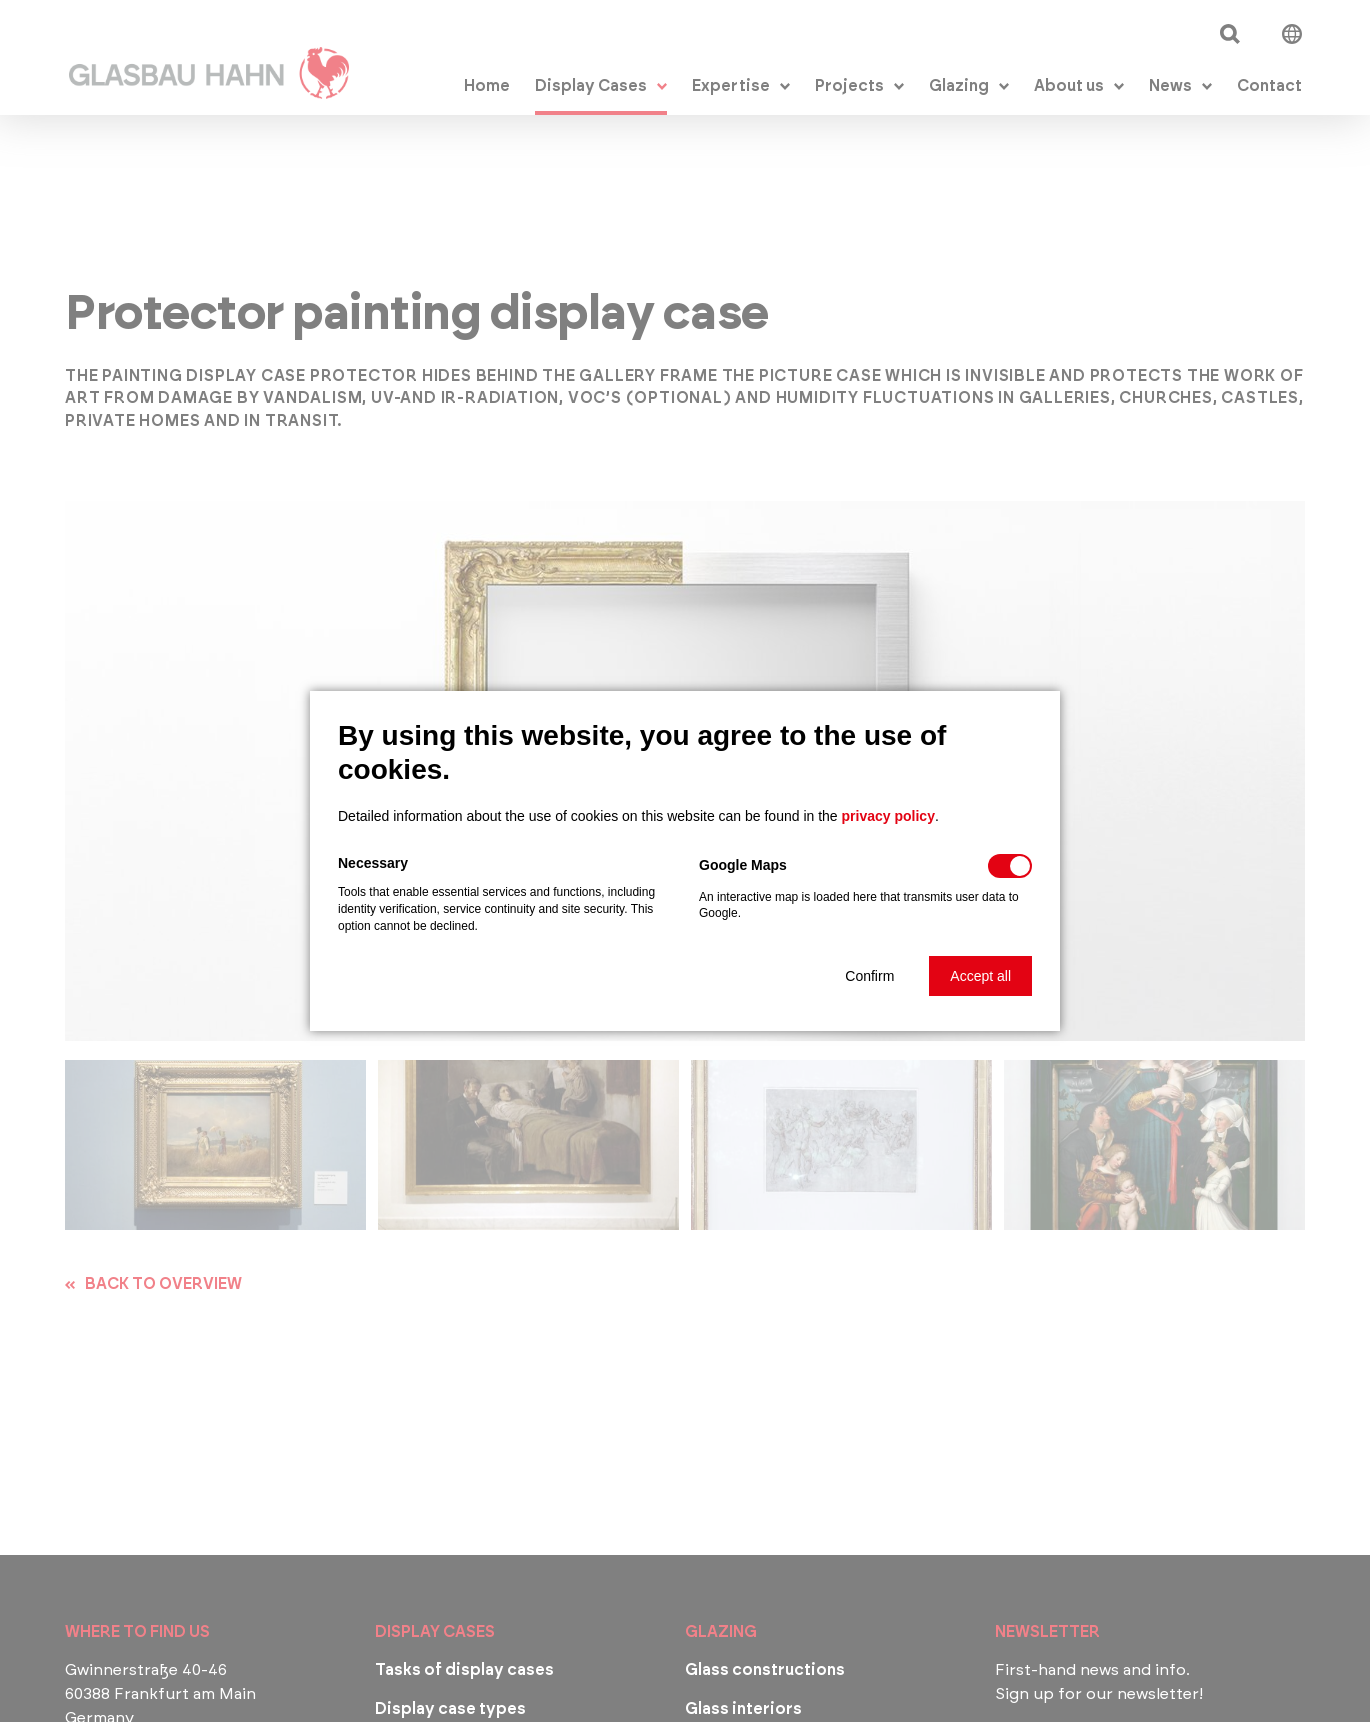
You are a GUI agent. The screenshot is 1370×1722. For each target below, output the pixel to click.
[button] (869, 976)
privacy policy (888, 816)
